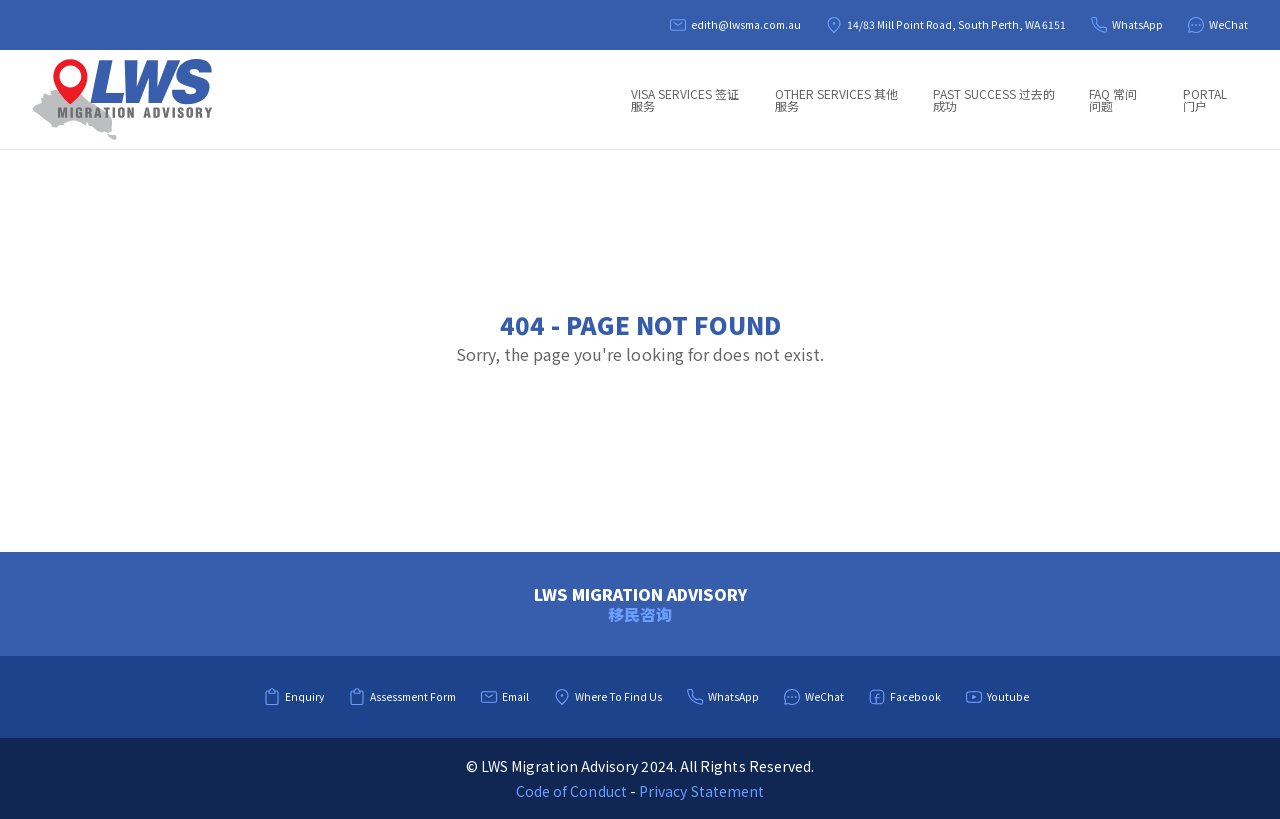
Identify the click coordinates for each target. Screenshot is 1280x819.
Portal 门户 (1205, 99)
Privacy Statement (701, 791)
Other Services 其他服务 (836, 99)
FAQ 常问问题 (1113, 99)
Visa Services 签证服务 (685, 99)
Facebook (904, 697)
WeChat (1217, 25)
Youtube (997, 697)
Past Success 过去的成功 (994, 99)
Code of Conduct (571, 791)
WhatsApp (1126, 25)
